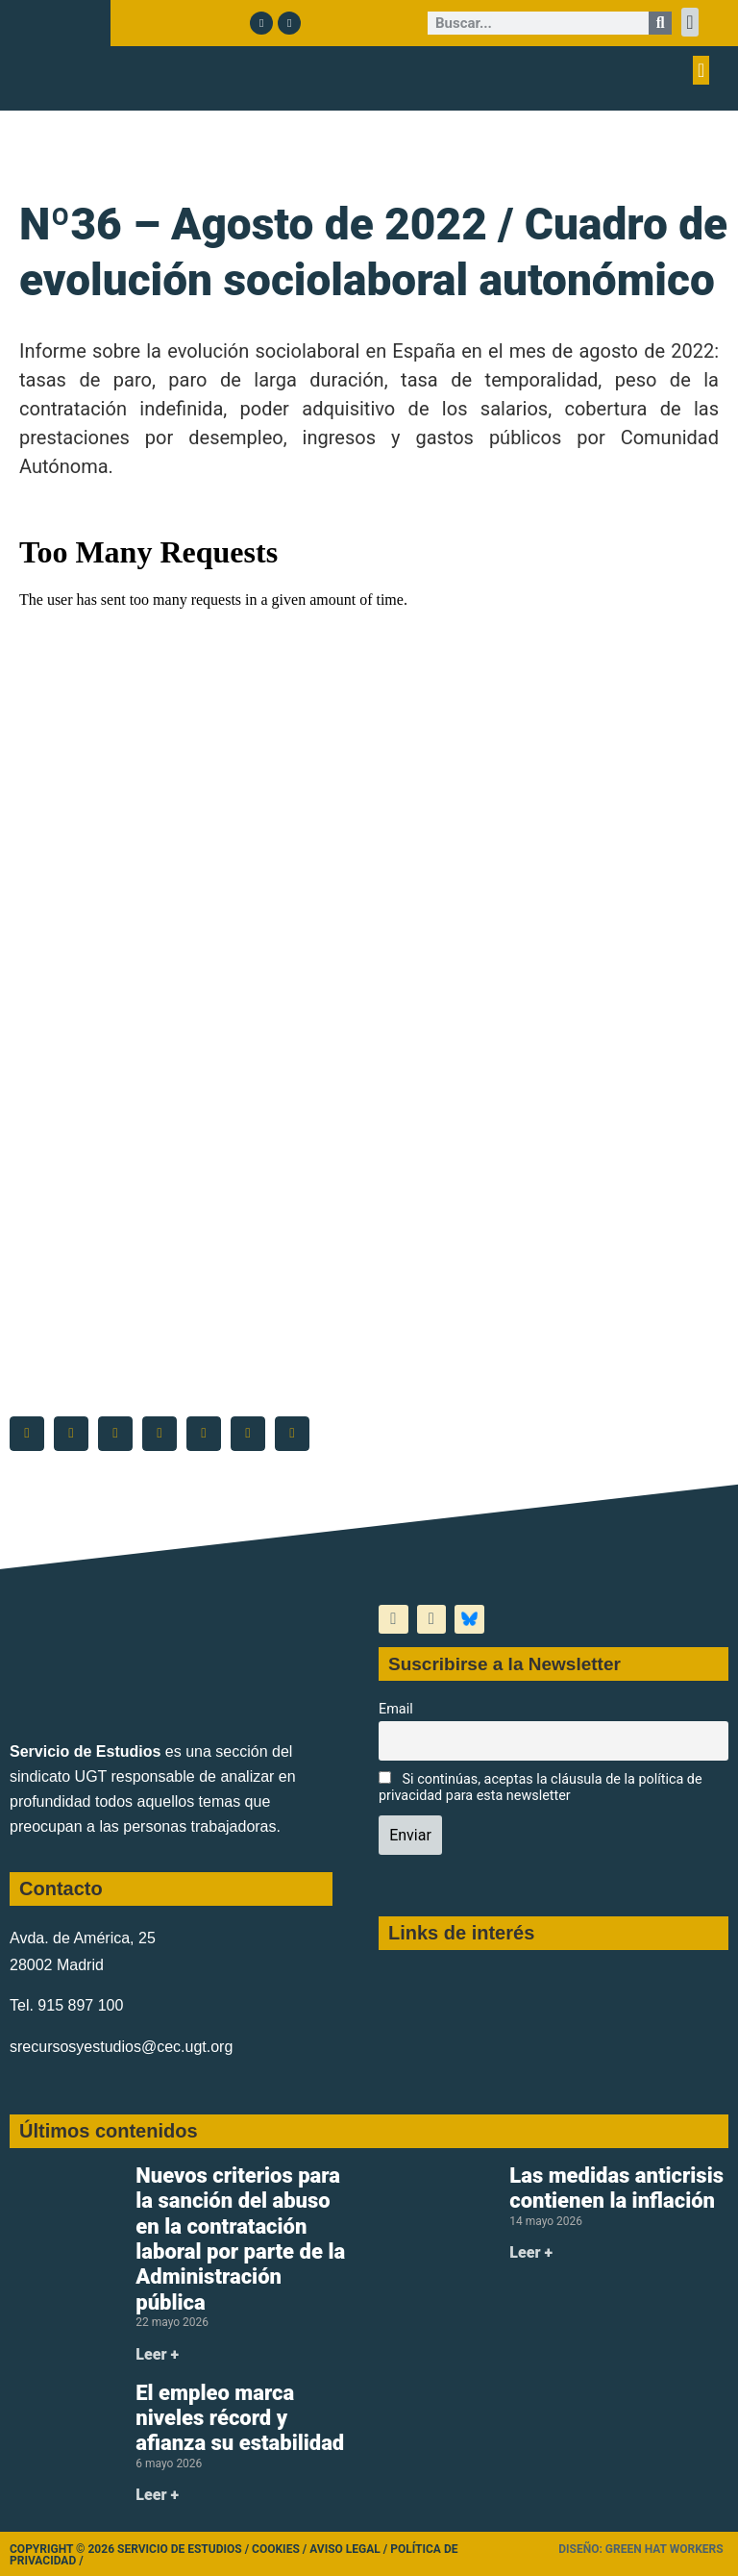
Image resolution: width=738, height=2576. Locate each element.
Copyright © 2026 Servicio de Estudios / (131, 2549)
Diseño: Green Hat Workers (640, 2549)
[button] (689, 22)
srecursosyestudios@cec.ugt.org (121, 2046)
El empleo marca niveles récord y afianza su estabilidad (239, 2418)
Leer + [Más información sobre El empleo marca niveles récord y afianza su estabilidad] (157, 2495)
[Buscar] (660, 23)
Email (396, 1709)
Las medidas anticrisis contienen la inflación (616, 2188)
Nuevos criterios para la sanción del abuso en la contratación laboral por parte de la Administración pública (240, 2238)
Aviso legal (345, 2549)
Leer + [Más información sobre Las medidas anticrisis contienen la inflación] (531, 2252)
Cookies (276, 2549)
